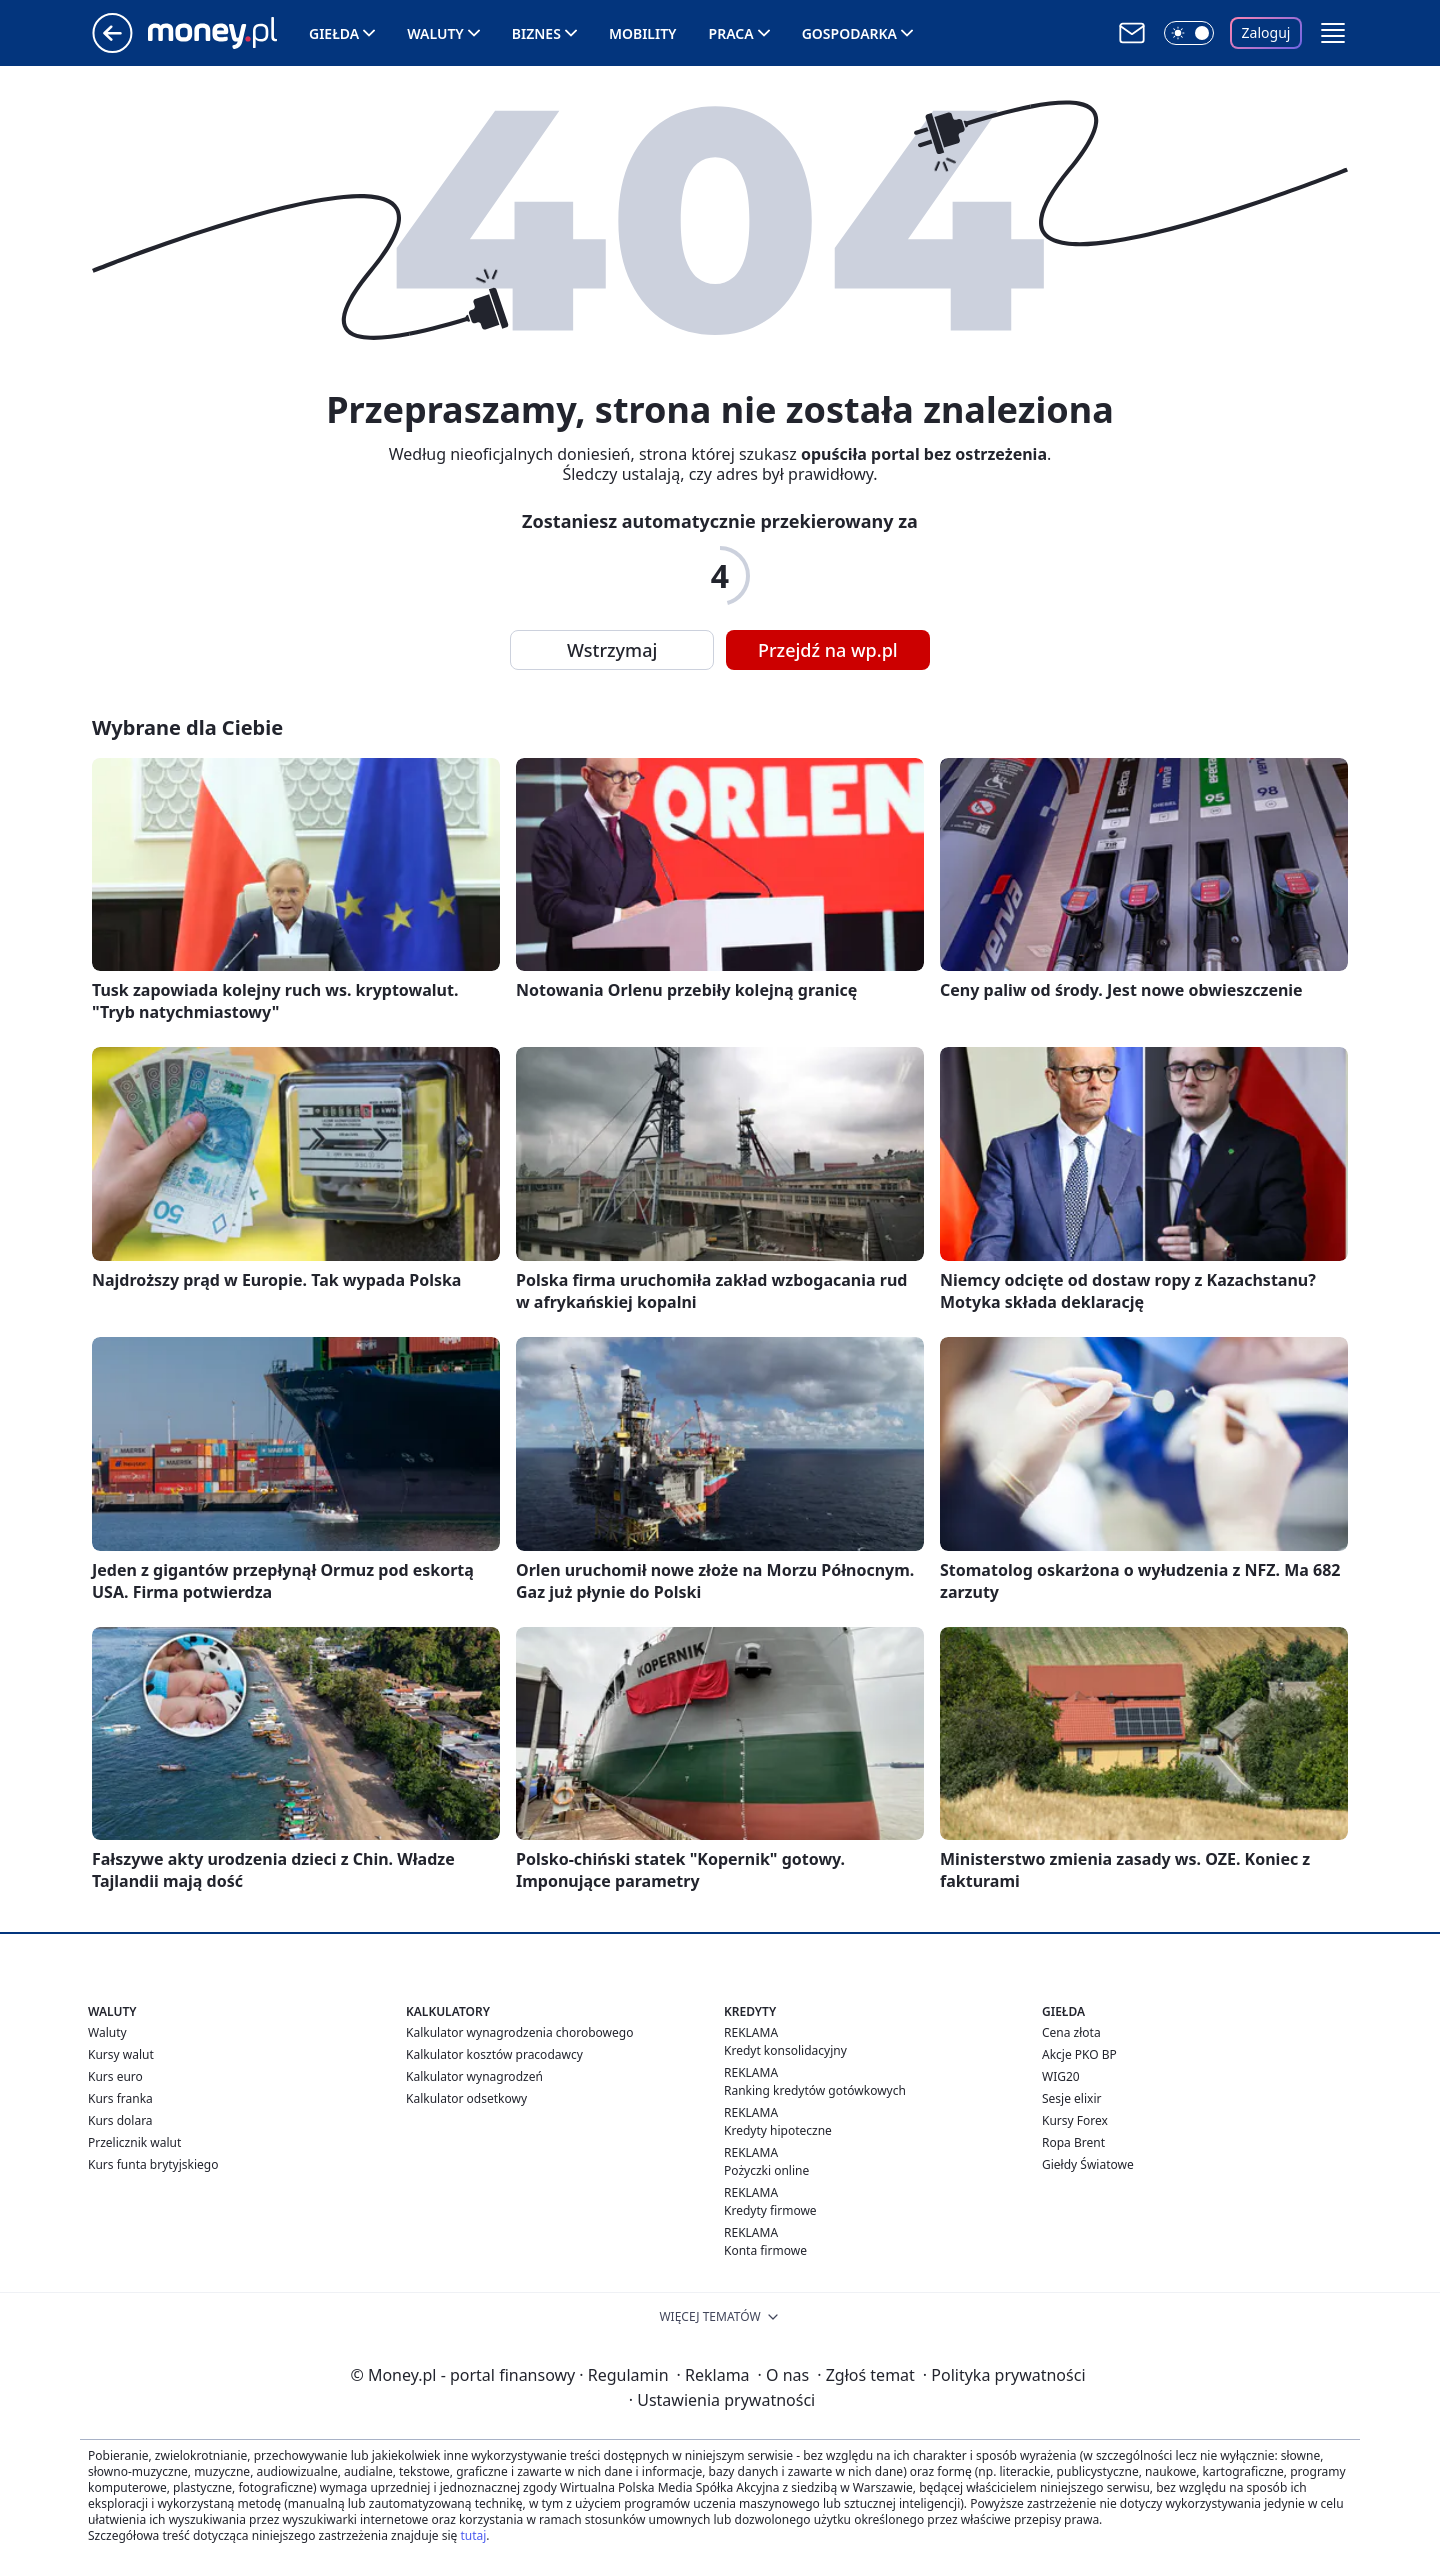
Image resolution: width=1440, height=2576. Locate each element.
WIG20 (1061, 2076)
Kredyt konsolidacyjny (785, 2050)
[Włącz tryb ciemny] (1189, 33)
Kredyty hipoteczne (778, 2130)
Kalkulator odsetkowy (466, 2098)
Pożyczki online (766, 2170)
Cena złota (1071, 2032)
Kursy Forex (1075, 2120)
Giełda (334, 33)
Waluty (435, 33)
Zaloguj (1266, 32)
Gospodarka (849, 33)
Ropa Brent (1073, 2142)
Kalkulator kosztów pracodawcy (494, 2054)
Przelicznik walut (134, 2142)
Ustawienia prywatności (722, 2400)
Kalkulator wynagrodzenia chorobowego (519, 2032)
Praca (731, 33)
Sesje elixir (1071, 2098)
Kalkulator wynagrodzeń (474, 2076)
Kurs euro (115, 2076)
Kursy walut (121, 2054)
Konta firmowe (765, 2250)
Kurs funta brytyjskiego (153, 2164)
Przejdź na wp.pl (828, 650)
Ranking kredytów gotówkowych (815, 2090)
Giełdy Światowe (1088, 2164)
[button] (1333, 33)
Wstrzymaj (612, 650)
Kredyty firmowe (770, 2210)
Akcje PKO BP (1079, 2054)
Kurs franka (120, 2098)
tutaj (473, 2535)
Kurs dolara (120, 2120)
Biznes (536, 33)
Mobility (643, 33)
